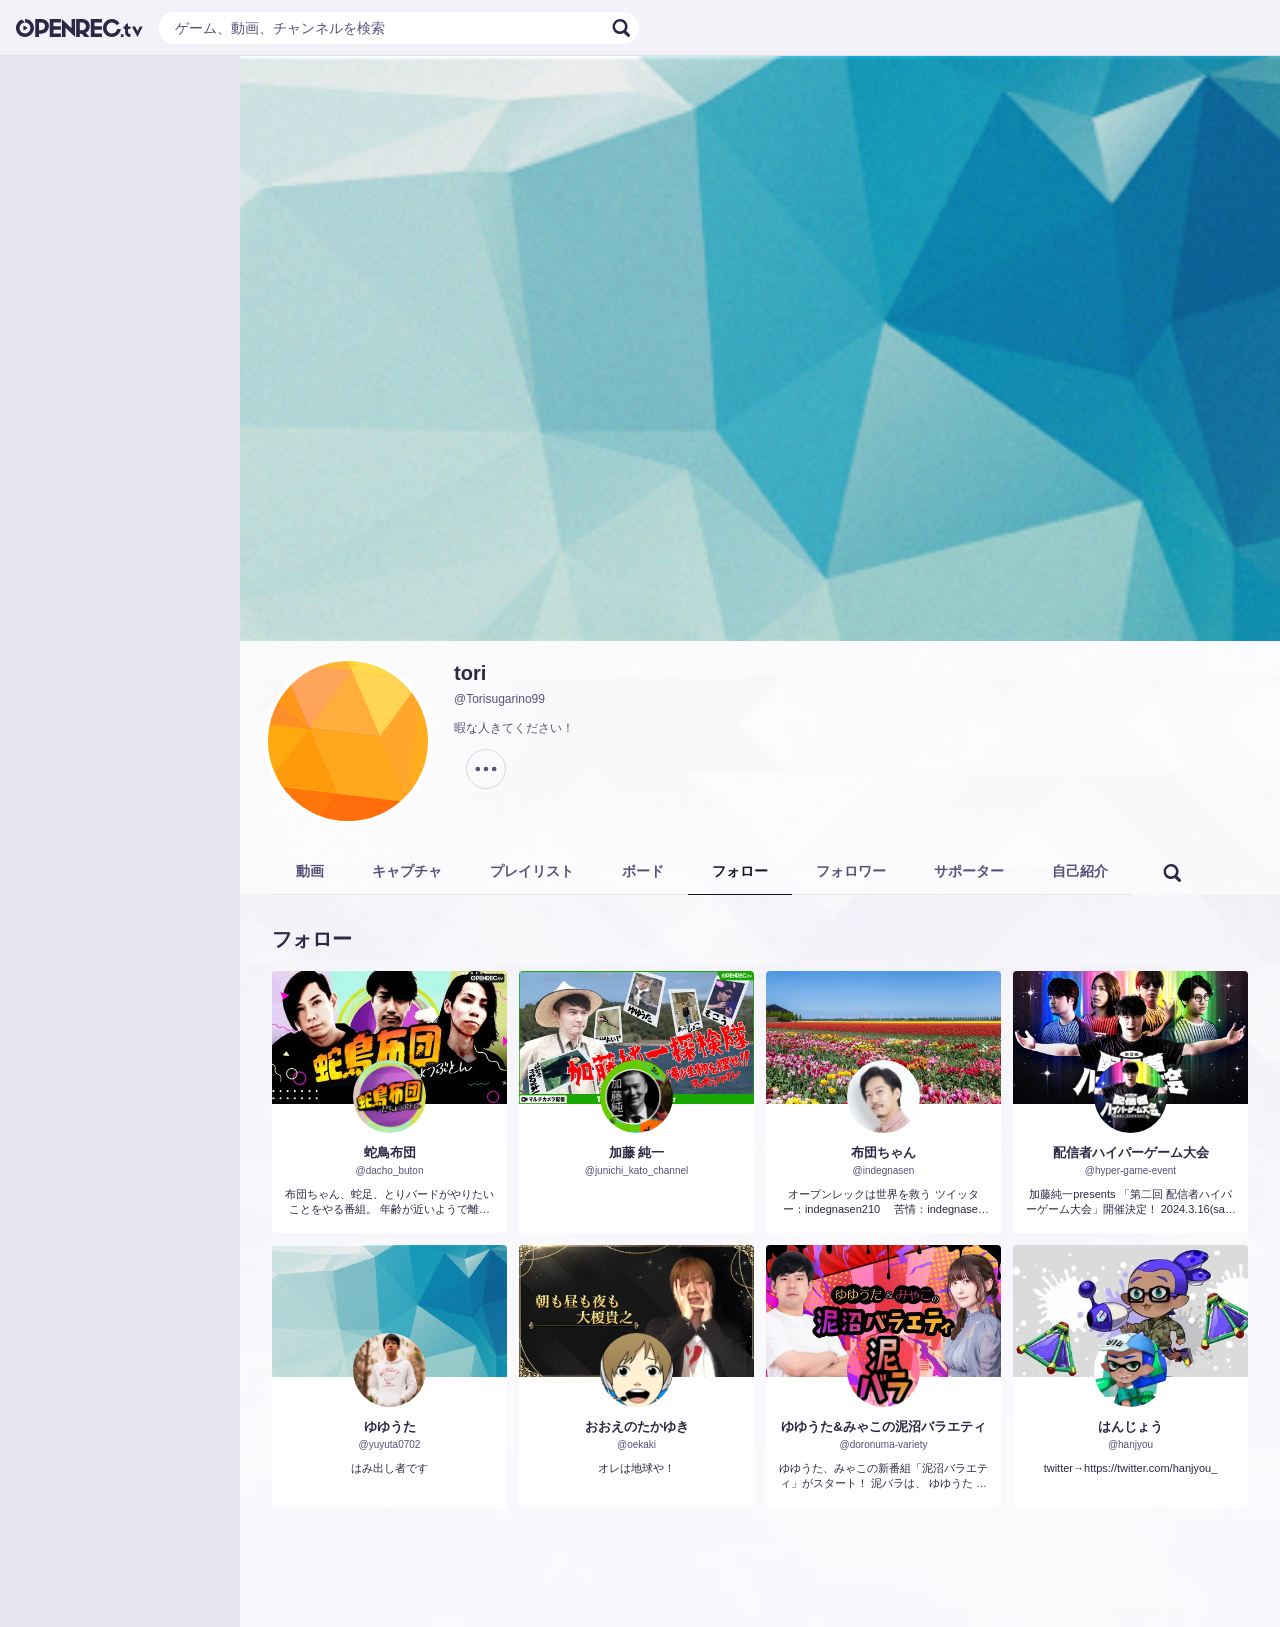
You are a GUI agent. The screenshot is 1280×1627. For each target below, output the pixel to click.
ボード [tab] (643, 871)
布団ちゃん (883, 1152)
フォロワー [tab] (851, 871)
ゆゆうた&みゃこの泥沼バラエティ (883, 1426)
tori (470, 673)
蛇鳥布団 (390, 1152)
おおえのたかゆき (637, 1426)
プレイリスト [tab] (532, 871)
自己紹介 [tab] (1080, 871)
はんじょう (1130, 1426)
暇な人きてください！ (514, 728)
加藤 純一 (637, 1152)
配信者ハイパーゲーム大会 (1131, 1152)
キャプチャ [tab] (407, 871)
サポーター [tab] (969, 871)
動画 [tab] (310, 871)
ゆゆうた (390, 1426)
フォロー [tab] (740, 871)
